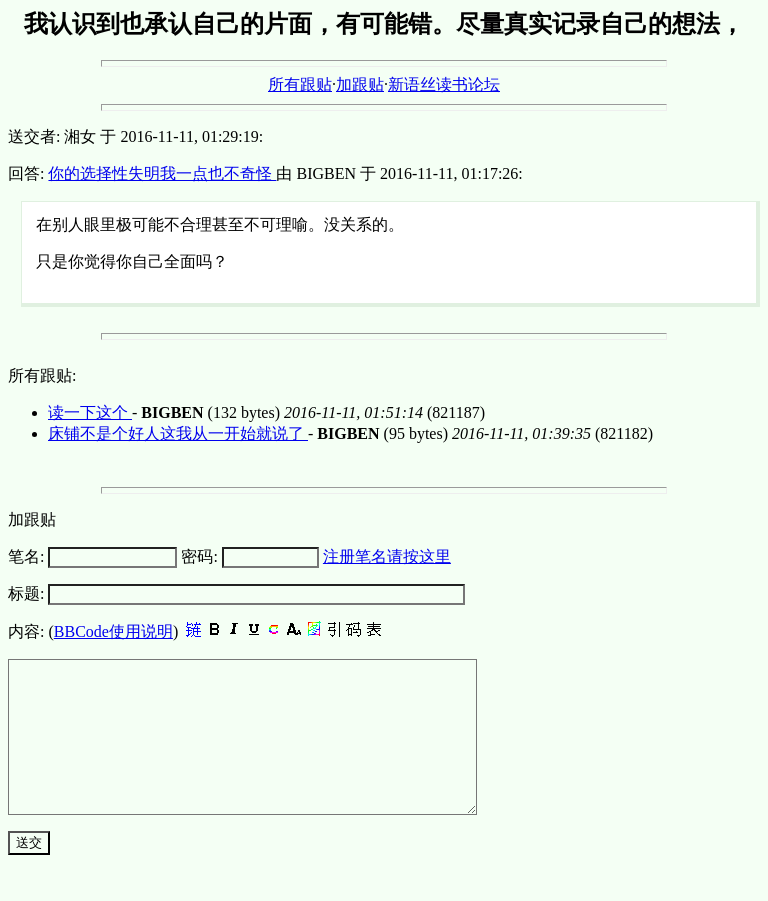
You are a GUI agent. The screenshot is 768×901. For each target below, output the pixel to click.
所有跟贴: (42, 375)
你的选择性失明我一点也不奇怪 (162, 173)
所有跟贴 (300, 84)
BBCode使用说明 (113, 631)
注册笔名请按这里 (387, 556)
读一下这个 (90, 412)
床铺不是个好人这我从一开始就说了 (178, 433)
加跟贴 (360, 84)
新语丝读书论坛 (444, 84)
